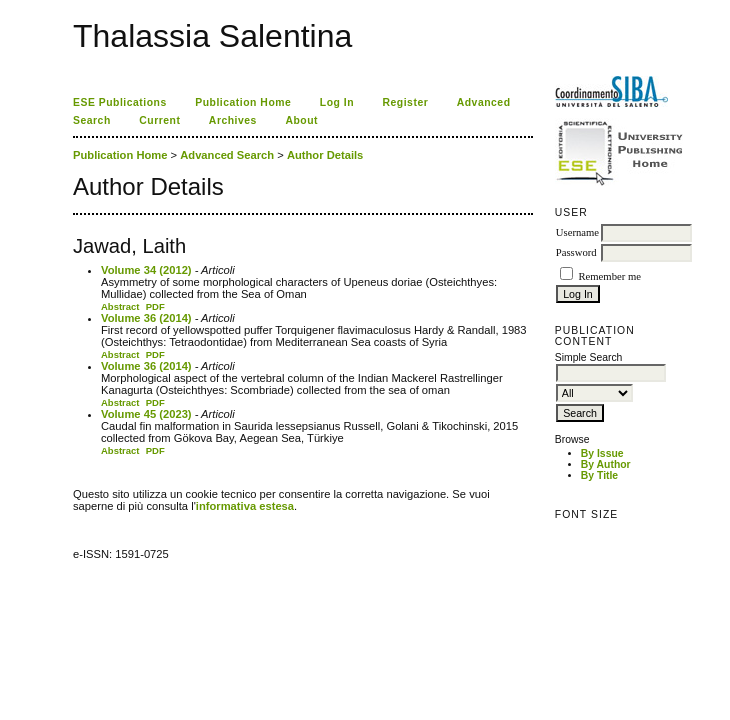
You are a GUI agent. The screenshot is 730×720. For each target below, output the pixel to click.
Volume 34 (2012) (146, 270)
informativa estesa (245, 506)
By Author (606, 464)
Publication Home (243, 102)
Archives (233, 120)
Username (577, 232)
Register (406, 102)
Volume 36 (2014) (146, 318)
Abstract (120, 306)
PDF (155, 306)
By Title (599, 475)
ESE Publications (120, 102)
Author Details (325, 155)
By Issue (602, 453)
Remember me (609, 276)
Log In (337, 102)
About (301, 120)
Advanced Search (227, 155)
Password (576, 252)
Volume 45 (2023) (146, 414)
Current (159, 120)
